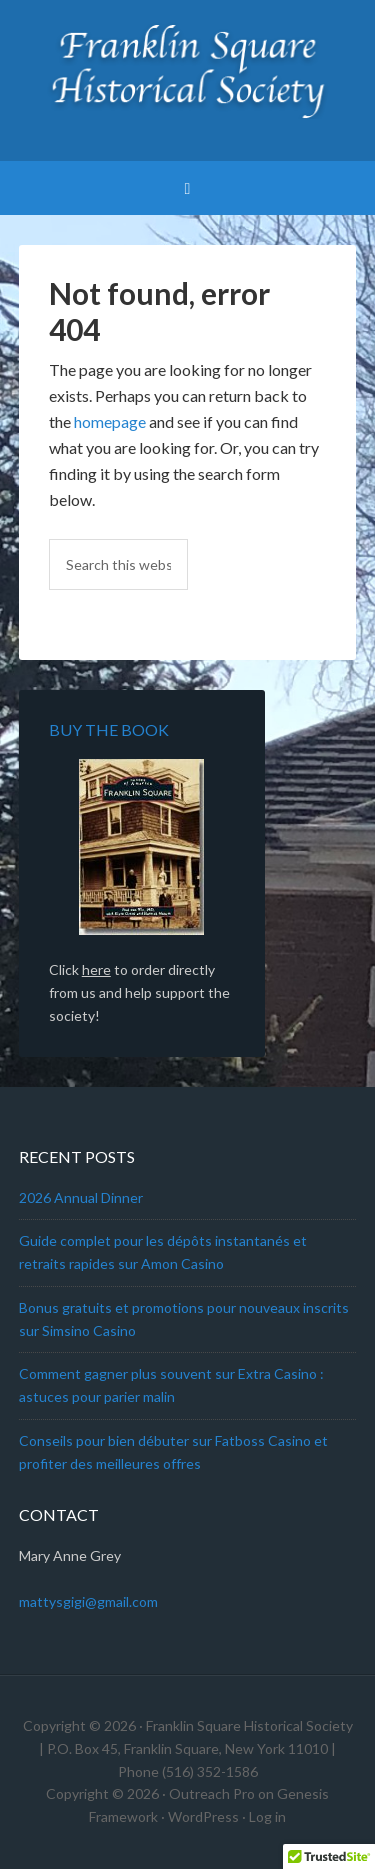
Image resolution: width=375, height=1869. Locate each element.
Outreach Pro (212, 1793)
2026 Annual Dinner (81, 1197)
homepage (110, 421)
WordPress (203, 1816)
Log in (267, 1816)
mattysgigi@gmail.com (88, 1601)
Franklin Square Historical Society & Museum (188, 70)
